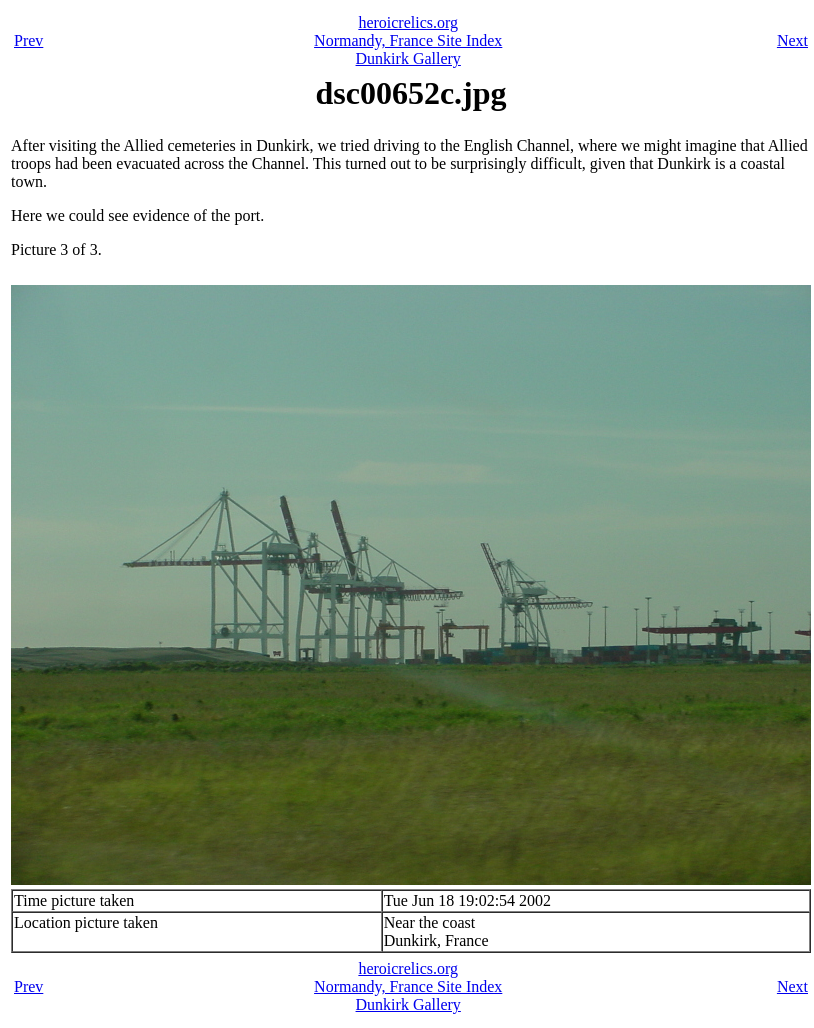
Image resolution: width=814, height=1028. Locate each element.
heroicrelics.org (408, 22)
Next (792, 40)
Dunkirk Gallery (408, 58)
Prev (28, 40)
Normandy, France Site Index (408, 40)
